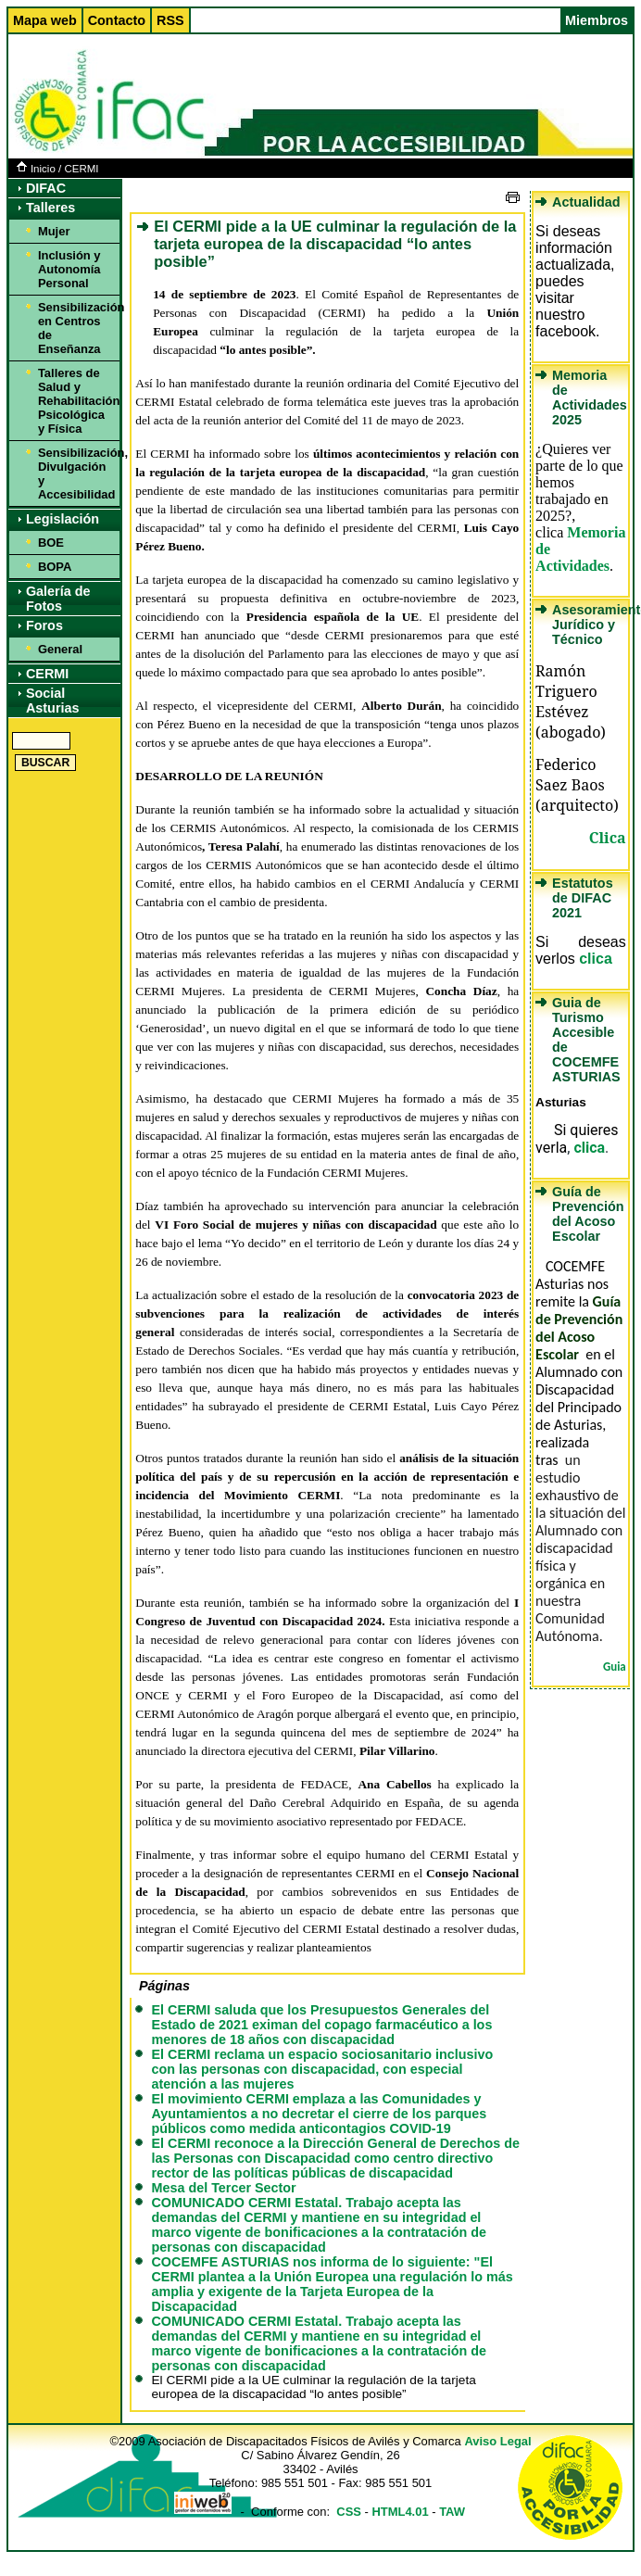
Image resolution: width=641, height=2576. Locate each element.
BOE (51, 542)
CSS (348, 2512)
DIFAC (46, 188)
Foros (44, 625)
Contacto (116, 20)
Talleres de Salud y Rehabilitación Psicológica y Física (76, 401)
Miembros (596, 20)
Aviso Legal (497, 2441)
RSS (170, 20)
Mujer (54, 231)
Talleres (50, 207)
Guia (614, 1666)
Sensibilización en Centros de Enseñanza (76, 328)
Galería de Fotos (58, 598)
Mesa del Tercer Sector (223, 2187)
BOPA (54, 567)
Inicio (36, 168)
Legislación (62, 518)
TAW (452, 2512)
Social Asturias (53, 700)
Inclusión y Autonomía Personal (69, 269)
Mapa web (45, 20)
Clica (607, 837)
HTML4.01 (399, 2512)
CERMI (81, 168)
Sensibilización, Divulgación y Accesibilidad (76, 473)
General (60, 649)
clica (595, 958)
